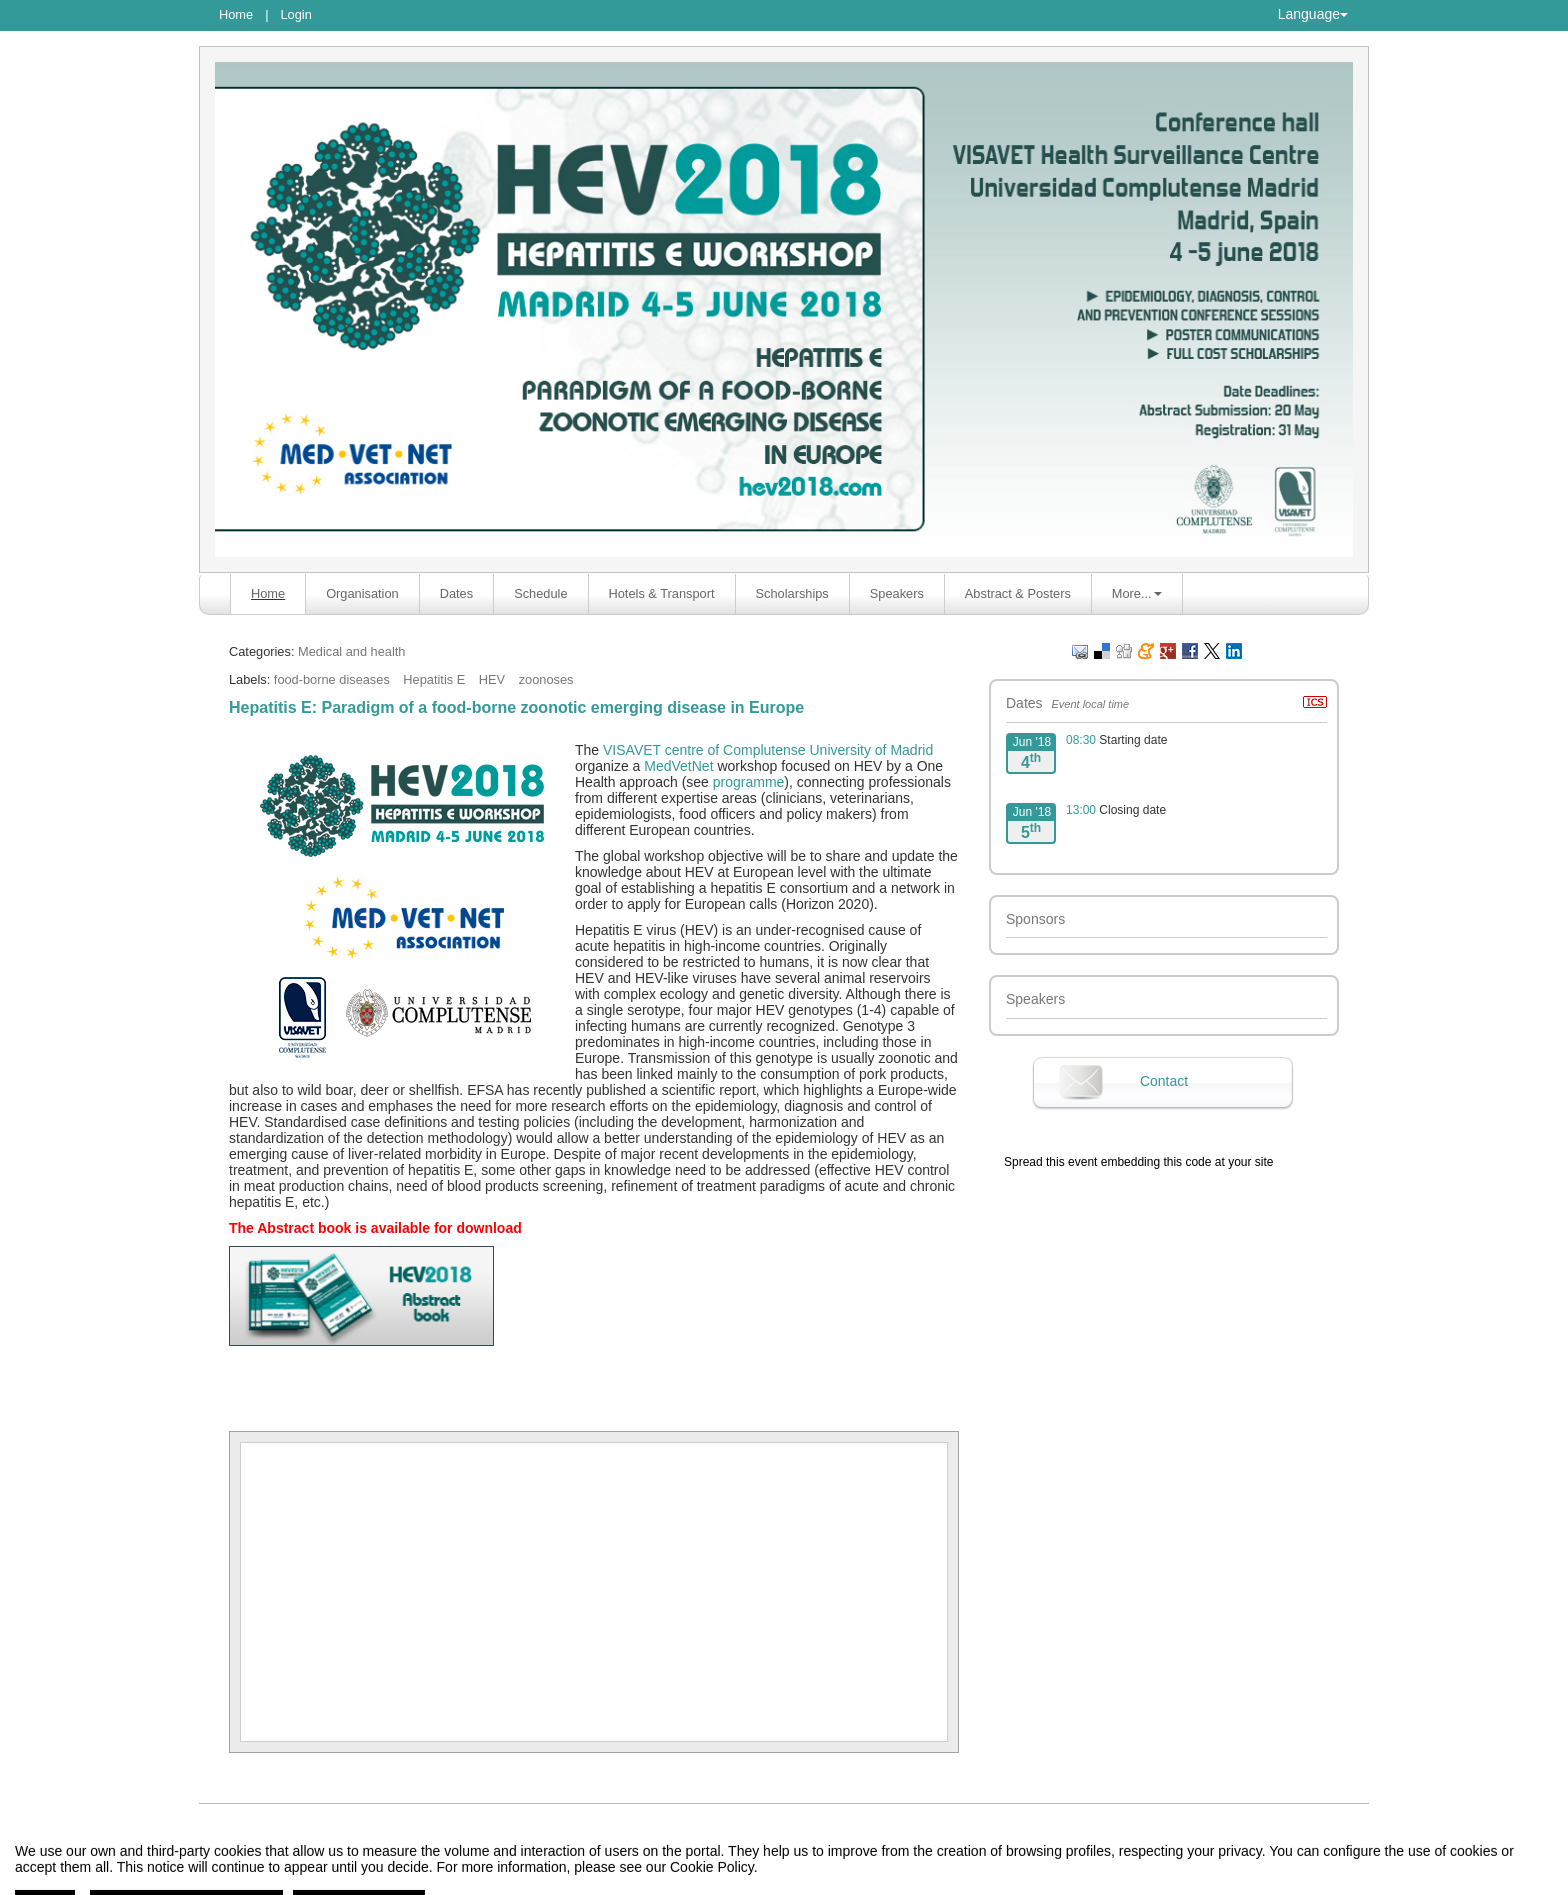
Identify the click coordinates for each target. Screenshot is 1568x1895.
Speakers (897, 593)
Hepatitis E (434, 679)
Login (295, 14)
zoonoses (546, 679)
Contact (1164, 1081)
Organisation (362, 593)
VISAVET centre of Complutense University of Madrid (768, 750)
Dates (456, 593)
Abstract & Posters (1018, 593)
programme (749, 782)
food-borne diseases (332, 679)
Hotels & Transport (662, 593)
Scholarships (792, 593)
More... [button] (1137, 593)
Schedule (540, 593)
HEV (492, 679)
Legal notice (602, 1879)
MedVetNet (678, 766)
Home (236, 14)
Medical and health (351, 651)
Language (1313, 14)
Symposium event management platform (795, 1879)
